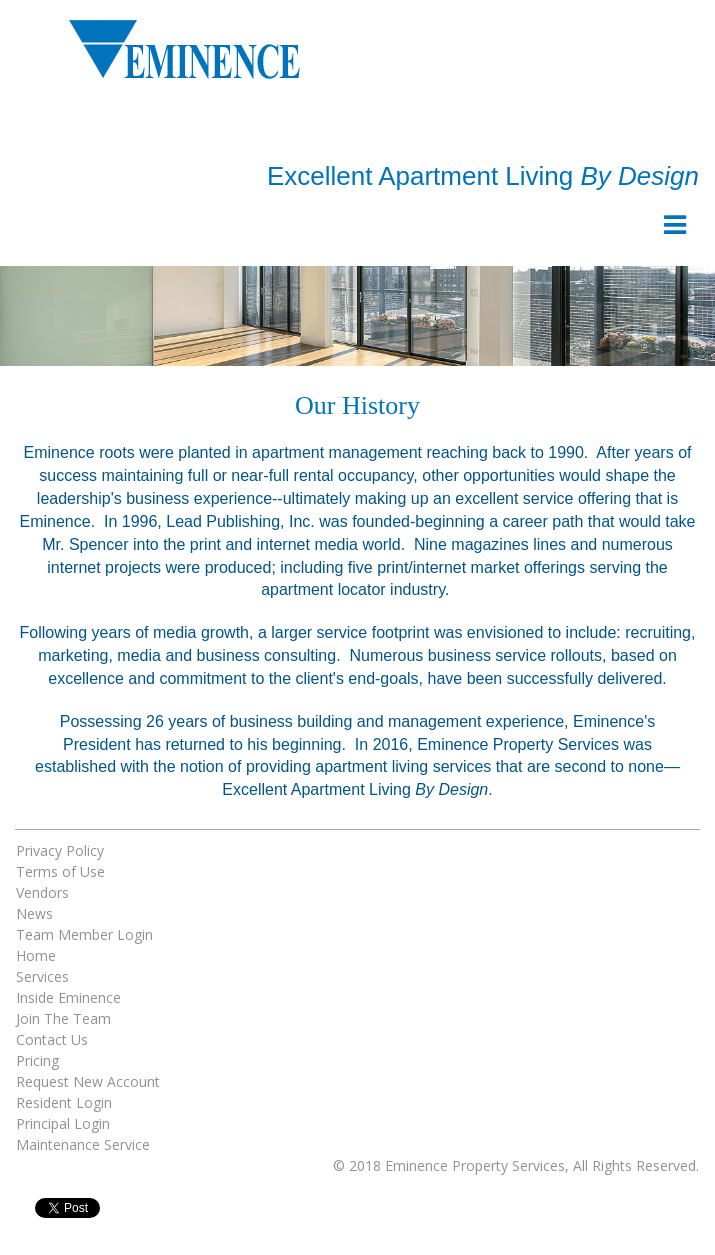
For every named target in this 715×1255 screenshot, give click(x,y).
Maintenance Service (83, 1144)
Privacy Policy (60, 850)
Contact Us (52, 1039)
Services (42, 976)
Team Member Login (84, 934)
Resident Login (64, 1102)
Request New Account (88, 1081)
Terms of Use (60, 871)
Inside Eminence (68, 997)
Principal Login (63, 1123)
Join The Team (63, 1018)
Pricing (37, 1060)
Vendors (42, 892)
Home (36, 955)
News (34, 913)
